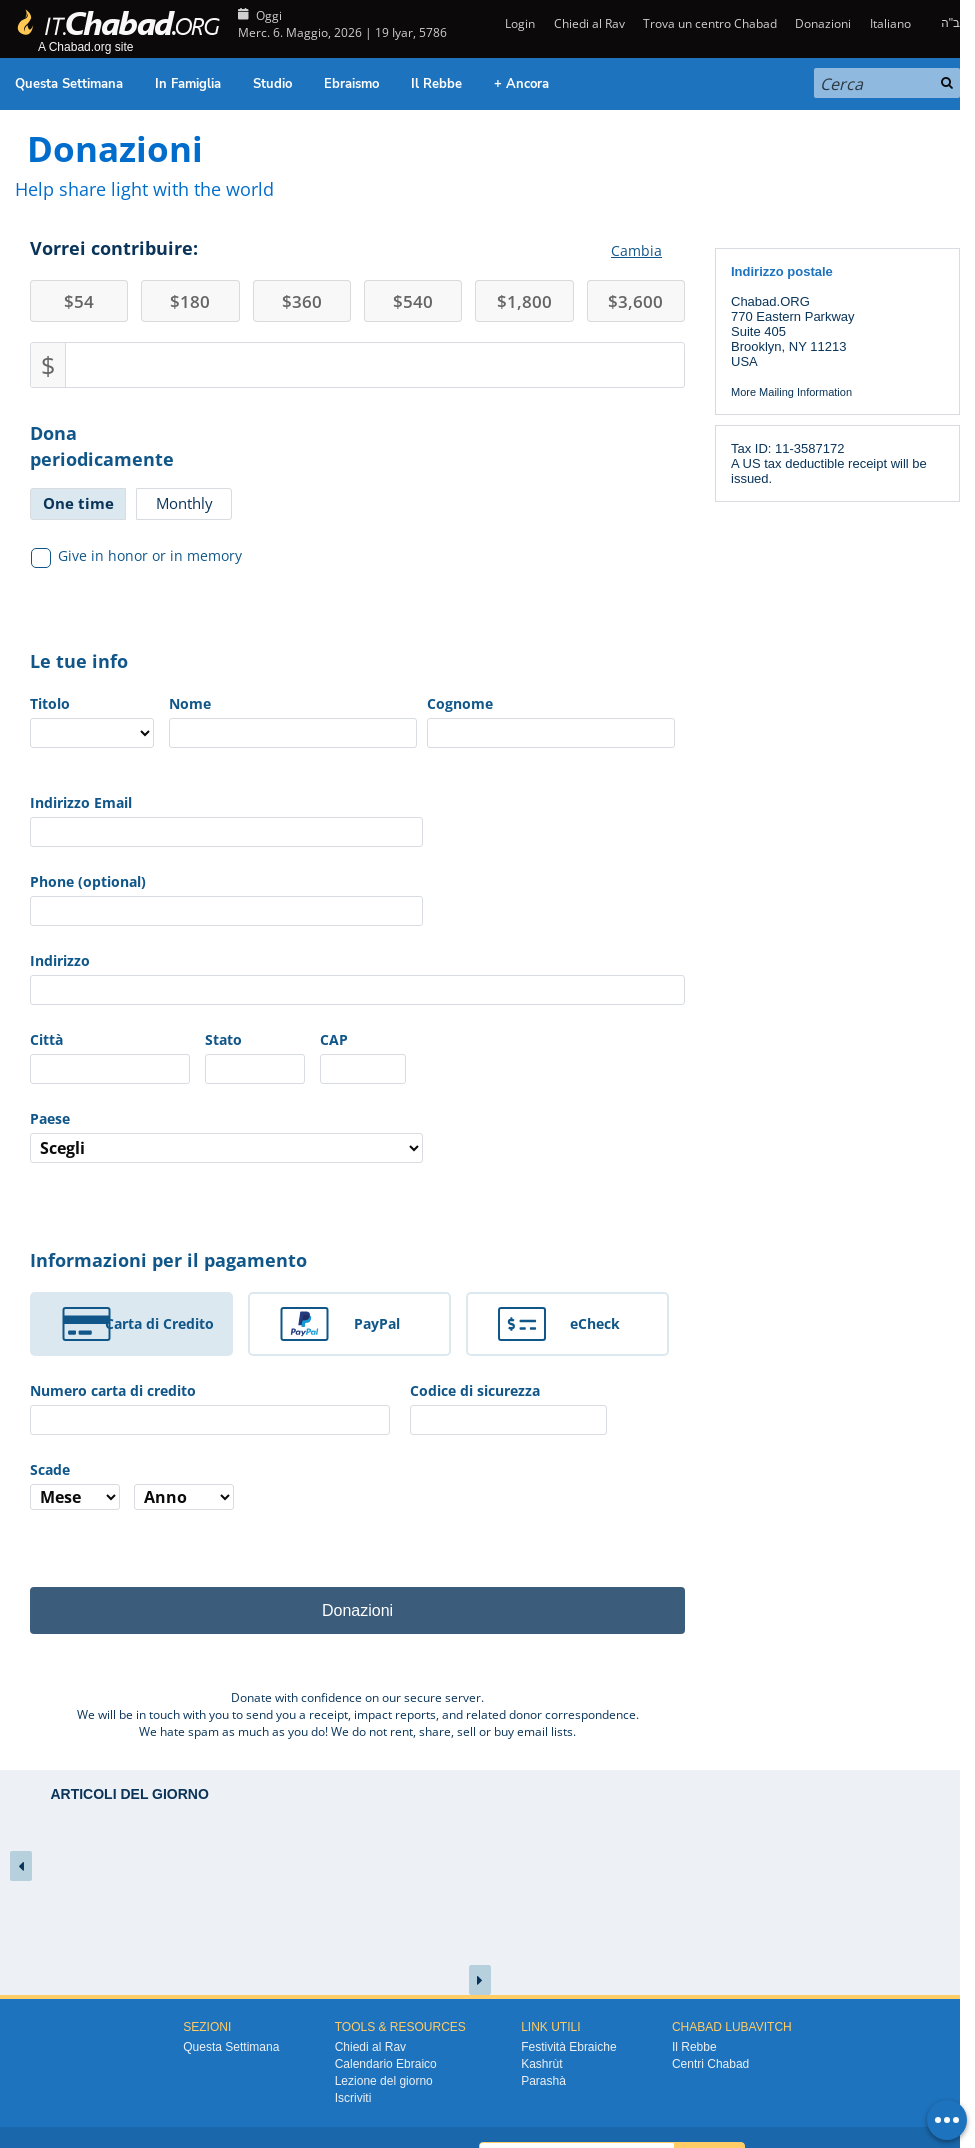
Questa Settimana (69, 84)
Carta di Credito (159, 1323)
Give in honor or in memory (137, 556)
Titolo (50, 703)
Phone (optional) (88, 881)
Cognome (460, 703)
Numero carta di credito (113, 1390)
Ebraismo (351, 84)
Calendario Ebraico (386, 2064)
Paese (50, 1118)
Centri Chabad (710, 2064)
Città (46, 1039)
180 (190, 301)
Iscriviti (353, 2098)
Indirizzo (60, 960)
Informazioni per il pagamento (168, 1260)
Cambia (636, 250)
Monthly (184, 503)
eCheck (595, 1323)
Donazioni (823, 23)
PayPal (377, 1323)
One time (78, 503)
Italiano (890, 23)
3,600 (635, 301)
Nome (190, 703)
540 (413, 301)
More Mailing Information (791, 392)
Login (518, 23)
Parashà (543, 2081)
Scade (50, 1469)
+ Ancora (521, 84)
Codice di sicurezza (475, 1390)
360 (302, 301)
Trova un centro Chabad (710, 23)
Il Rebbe (436, 84)
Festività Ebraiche (568, 2047)
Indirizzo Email (81, 802)
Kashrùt (541, 2064)
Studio (272, 84)
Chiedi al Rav (589, 23)
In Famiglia (188, 84)
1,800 (524, 301)
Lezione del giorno (384, 2081)
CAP (334, 1039)
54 (79, 301)
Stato (223, 1039)
